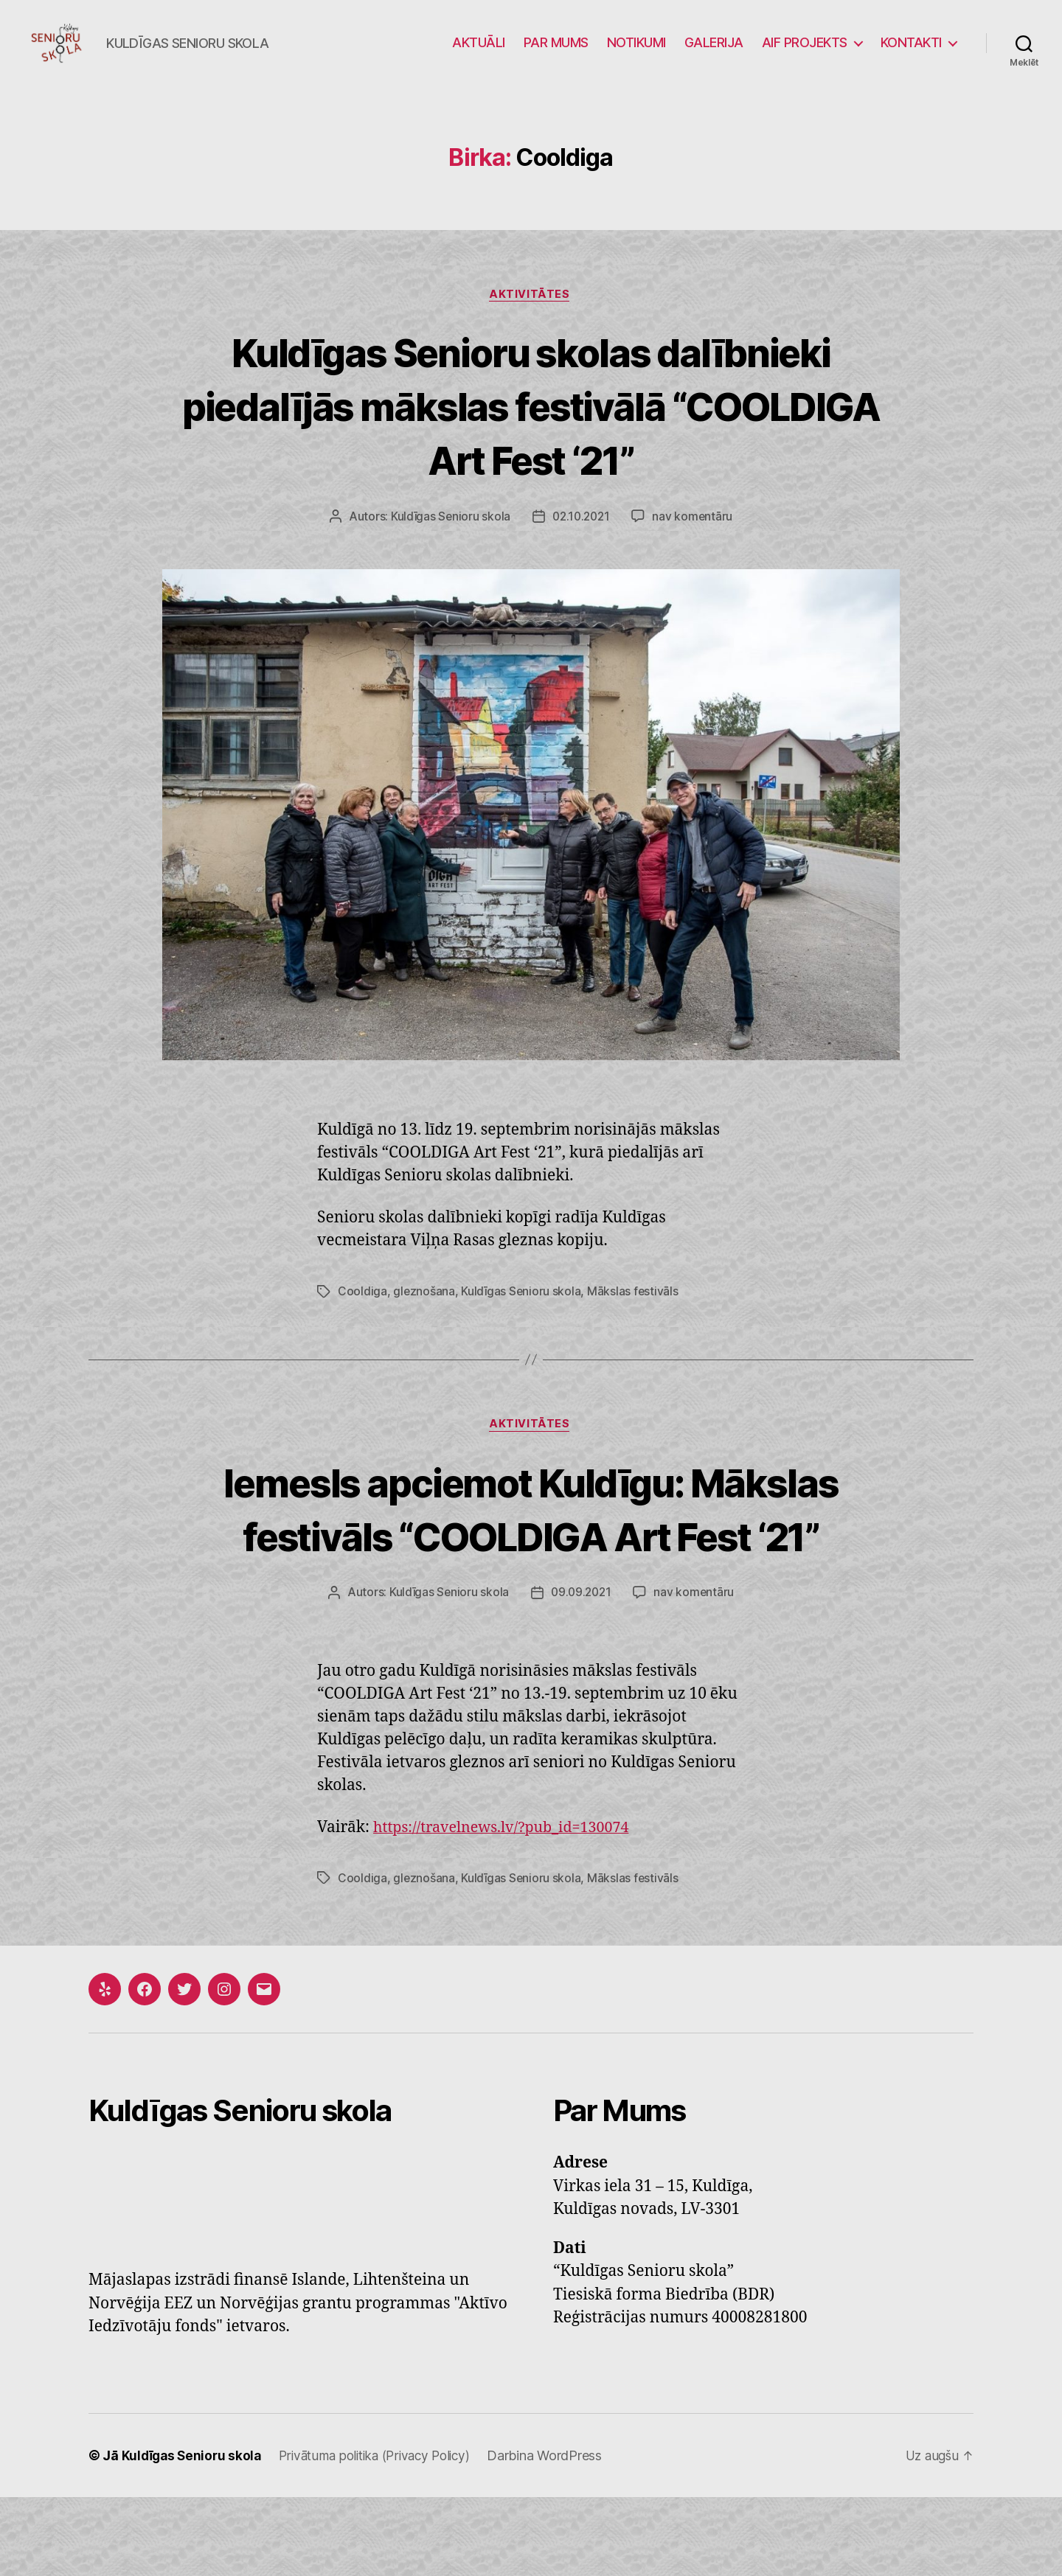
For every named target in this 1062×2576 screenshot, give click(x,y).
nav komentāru (694, 540)
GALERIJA (713, 53)
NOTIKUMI (636, 53)
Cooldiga (362, 1315)
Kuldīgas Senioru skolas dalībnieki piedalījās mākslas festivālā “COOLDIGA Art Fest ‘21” (531, 428)
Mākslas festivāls (634, 1315)
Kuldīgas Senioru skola (448, 540)
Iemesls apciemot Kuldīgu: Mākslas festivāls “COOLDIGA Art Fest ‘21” (531, 1559)
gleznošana (424, 1315)
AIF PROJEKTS (804, 53)
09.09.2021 (581, 1671)
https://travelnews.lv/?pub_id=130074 (509, 1906)
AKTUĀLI (478, 53)
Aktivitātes (530, 317)
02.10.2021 (580, 540)
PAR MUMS (556, 53)
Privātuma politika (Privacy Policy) (385, 2534)
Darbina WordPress (561, 2534)
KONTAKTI (911, 53)
